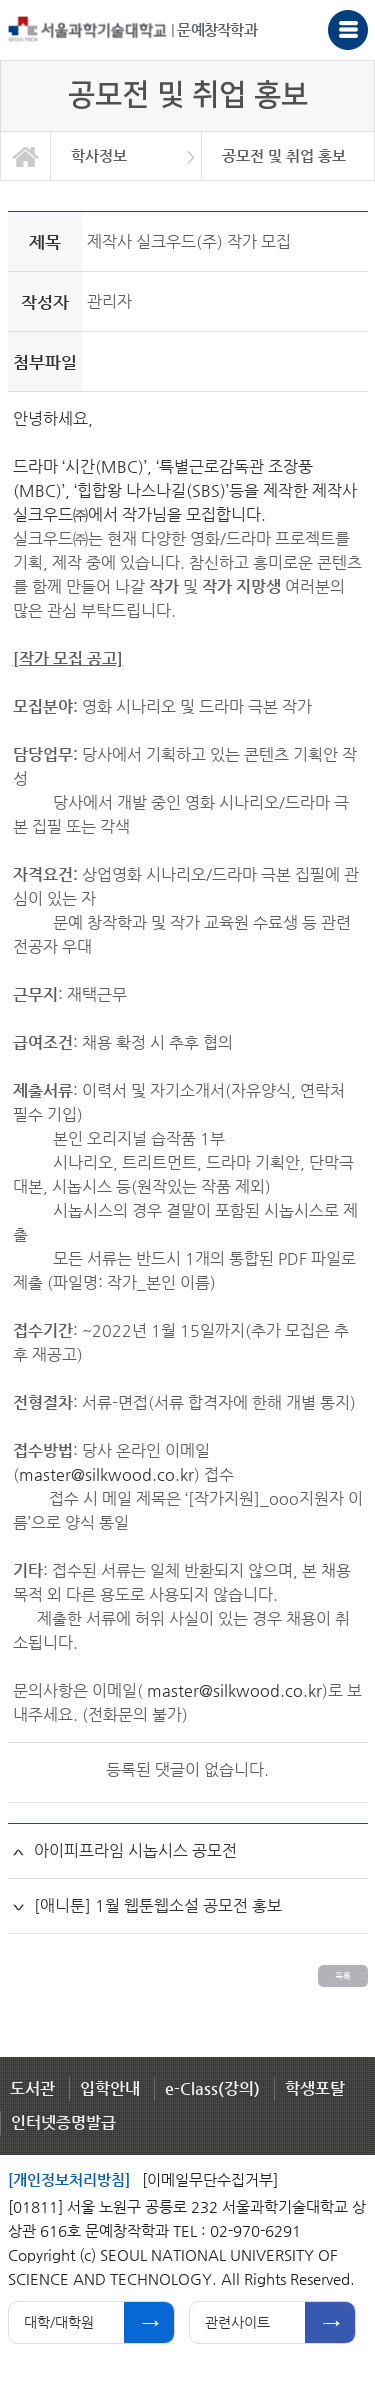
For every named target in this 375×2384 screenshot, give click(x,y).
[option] (126, 156)
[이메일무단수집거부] (210, 2179)
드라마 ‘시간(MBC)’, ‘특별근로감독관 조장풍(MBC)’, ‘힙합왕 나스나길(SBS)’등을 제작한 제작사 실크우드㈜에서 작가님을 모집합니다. (185, 490)
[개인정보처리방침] (69, 2179)
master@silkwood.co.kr (106, 1474)
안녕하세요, (53, 418)
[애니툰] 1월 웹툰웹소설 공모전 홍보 (158, 1905)
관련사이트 (237, 2322)
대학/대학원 (59, 2322)
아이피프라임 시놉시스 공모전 (135, 1850)
